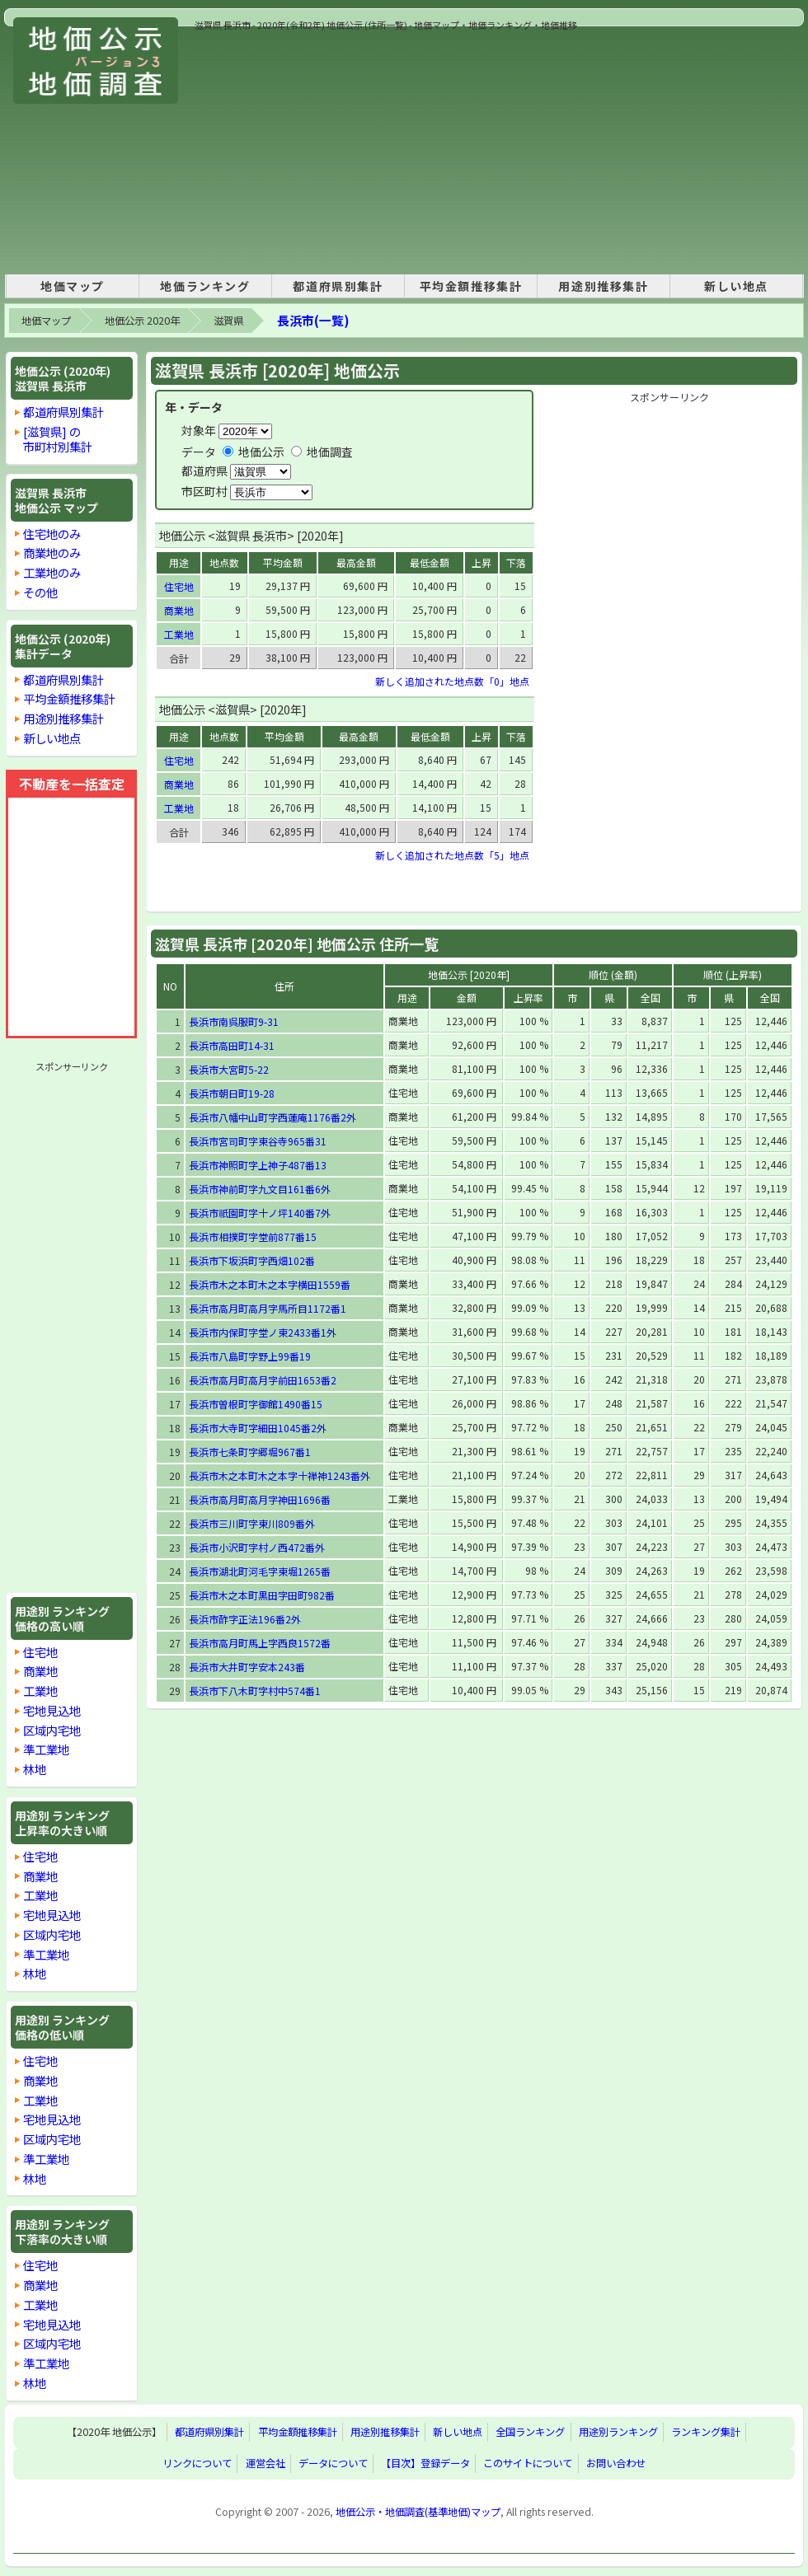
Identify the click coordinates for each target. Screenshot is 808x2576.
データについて (333, 2464)
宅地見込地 (52, 1710)
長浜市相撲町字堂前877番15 (253, 1236)
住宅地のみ (52, 533)
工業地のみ (52, 572)
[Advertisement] (419, 147)
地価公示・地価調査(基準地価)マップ (418, 2511)
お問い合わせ (616, 2464)
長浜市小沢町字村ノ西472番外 (257, 1547)
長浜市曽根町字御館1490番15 (255, 1404)
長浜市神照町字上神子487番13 (257, 1165)
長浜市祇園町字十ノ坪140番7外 (260, 1213)
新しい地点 (736, 286)
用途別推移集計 (603, 286)
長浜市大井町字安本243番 (247, 1667)
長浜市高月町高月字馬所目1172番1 (267, 1308)
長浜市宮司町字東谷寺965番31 (257, 1141)
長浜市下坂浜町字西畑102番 (252, 1260)
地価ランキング (205, 286)
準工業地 (46, 1749)
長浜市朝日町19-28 (232, 1093)
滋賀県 (228, 320)
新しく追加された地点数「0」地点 (452, 681)
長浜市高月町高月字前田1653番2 (262, 1380)
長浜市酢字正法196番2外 (245, 1619)
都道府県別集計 (338, 286)
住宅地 (40, 1651)
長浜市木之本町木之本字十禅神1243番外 (279, 1475)
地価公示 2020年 (142, 320)
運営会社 (265, 2464)
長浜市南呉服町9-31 (234, 1021)
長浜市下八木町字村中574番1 (255, 1691)
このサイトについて (527, 2464)
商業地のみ (52, 552)
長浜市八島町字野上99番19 (250, 1356)
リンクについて (197, 2464)
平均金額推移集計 (471, 286)
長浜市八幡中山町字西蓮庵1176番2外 (272, 1117)
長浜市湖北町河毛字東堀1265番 (260, 1571)
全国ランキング (530, 2432)
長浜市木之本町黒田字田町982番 (262, 1595)
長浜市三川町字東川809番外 (252, 1523)
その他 (40, 592)
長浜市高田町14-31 (232, 1045)
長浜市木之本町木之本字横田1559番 (269, 1284)
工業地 (40, 1690)
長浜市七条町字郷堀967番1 (250, 1452)
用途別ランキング (618, 2432)
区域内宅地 (52, 1730)
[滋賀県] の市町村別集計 (57, 439)
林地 (34, 1768)
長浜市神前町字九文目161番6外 (260, 1189)
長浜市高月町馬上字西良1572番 (260, 1643)
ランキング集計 (705, 2432)
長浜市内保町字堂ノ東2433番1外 (262, 1332)
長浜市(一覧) (313, 320)
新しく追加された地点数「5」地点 (452, 855)
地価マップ (72, 286)
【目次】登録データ (425, 2464)
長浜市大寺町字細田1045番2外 (257, 1428)
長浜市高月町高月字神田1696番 (260, 1499)
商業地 (40, 1670)
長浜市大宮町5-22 (229, 1069)
